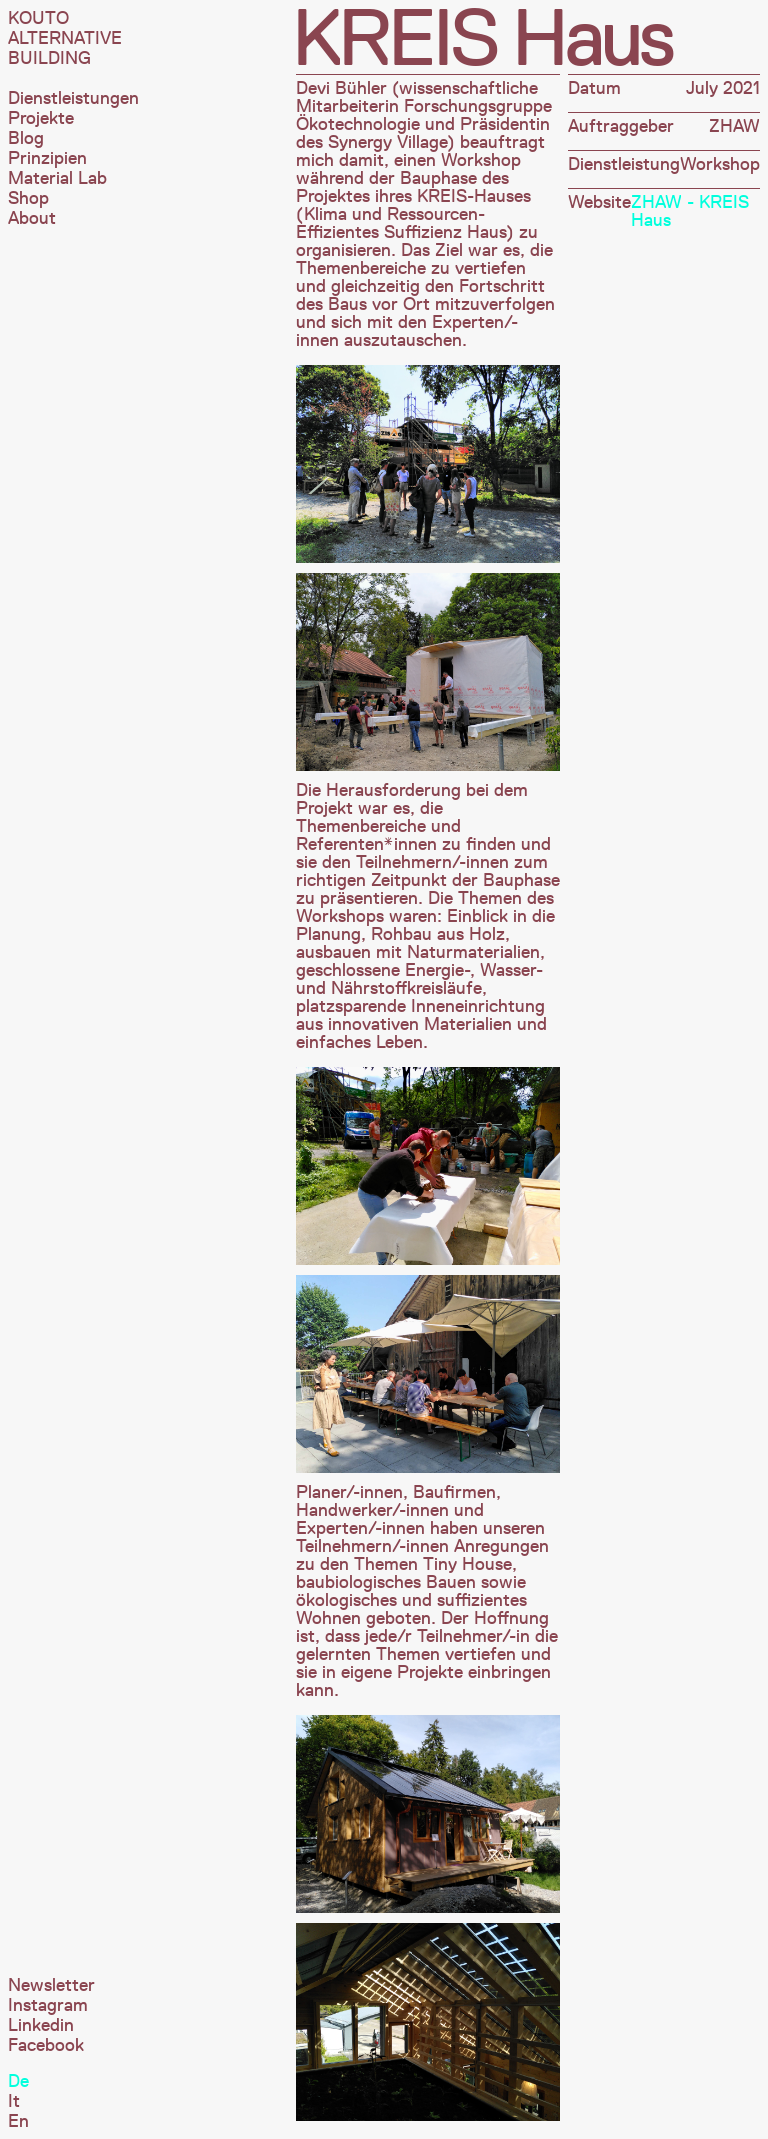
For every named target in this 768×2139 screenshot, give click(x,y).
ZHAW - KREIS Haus (690, 211)
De (18, 2081)
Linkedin (41, 2025)
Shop (28, 198)
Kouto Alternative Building (65, 38)
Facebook (46, 2045)
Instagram (48, 2005)
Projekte (41, 118)
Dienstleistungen (73, 98)
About (32, 218)
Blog (26, 138)
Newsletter (51, 1985)
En (18, 2121)
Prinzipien (47, 158)
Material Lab (57, 178)
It (14, 2101)
